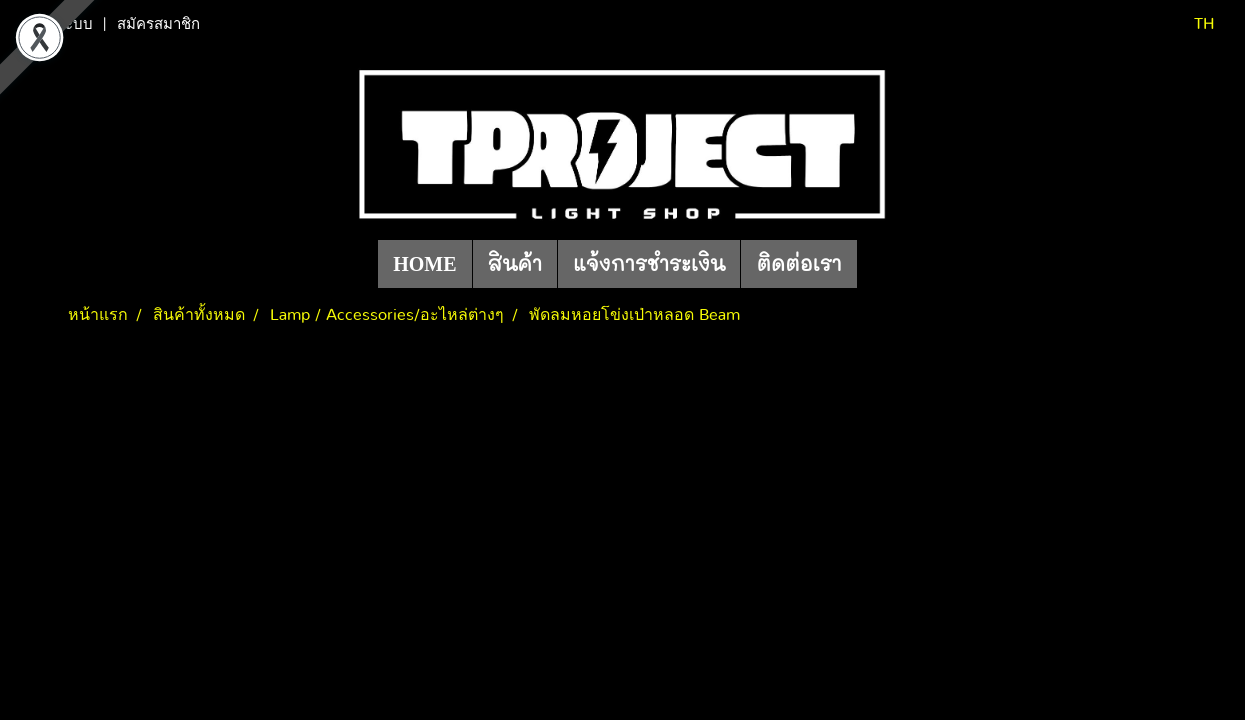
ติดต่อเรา (798, 264)
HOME (424, 264)
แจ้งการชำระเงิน (649, 264)
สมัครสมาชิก (158, 24)
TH (1191, 24)
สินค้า (515, 264)
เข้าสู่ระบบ (59, 24)
